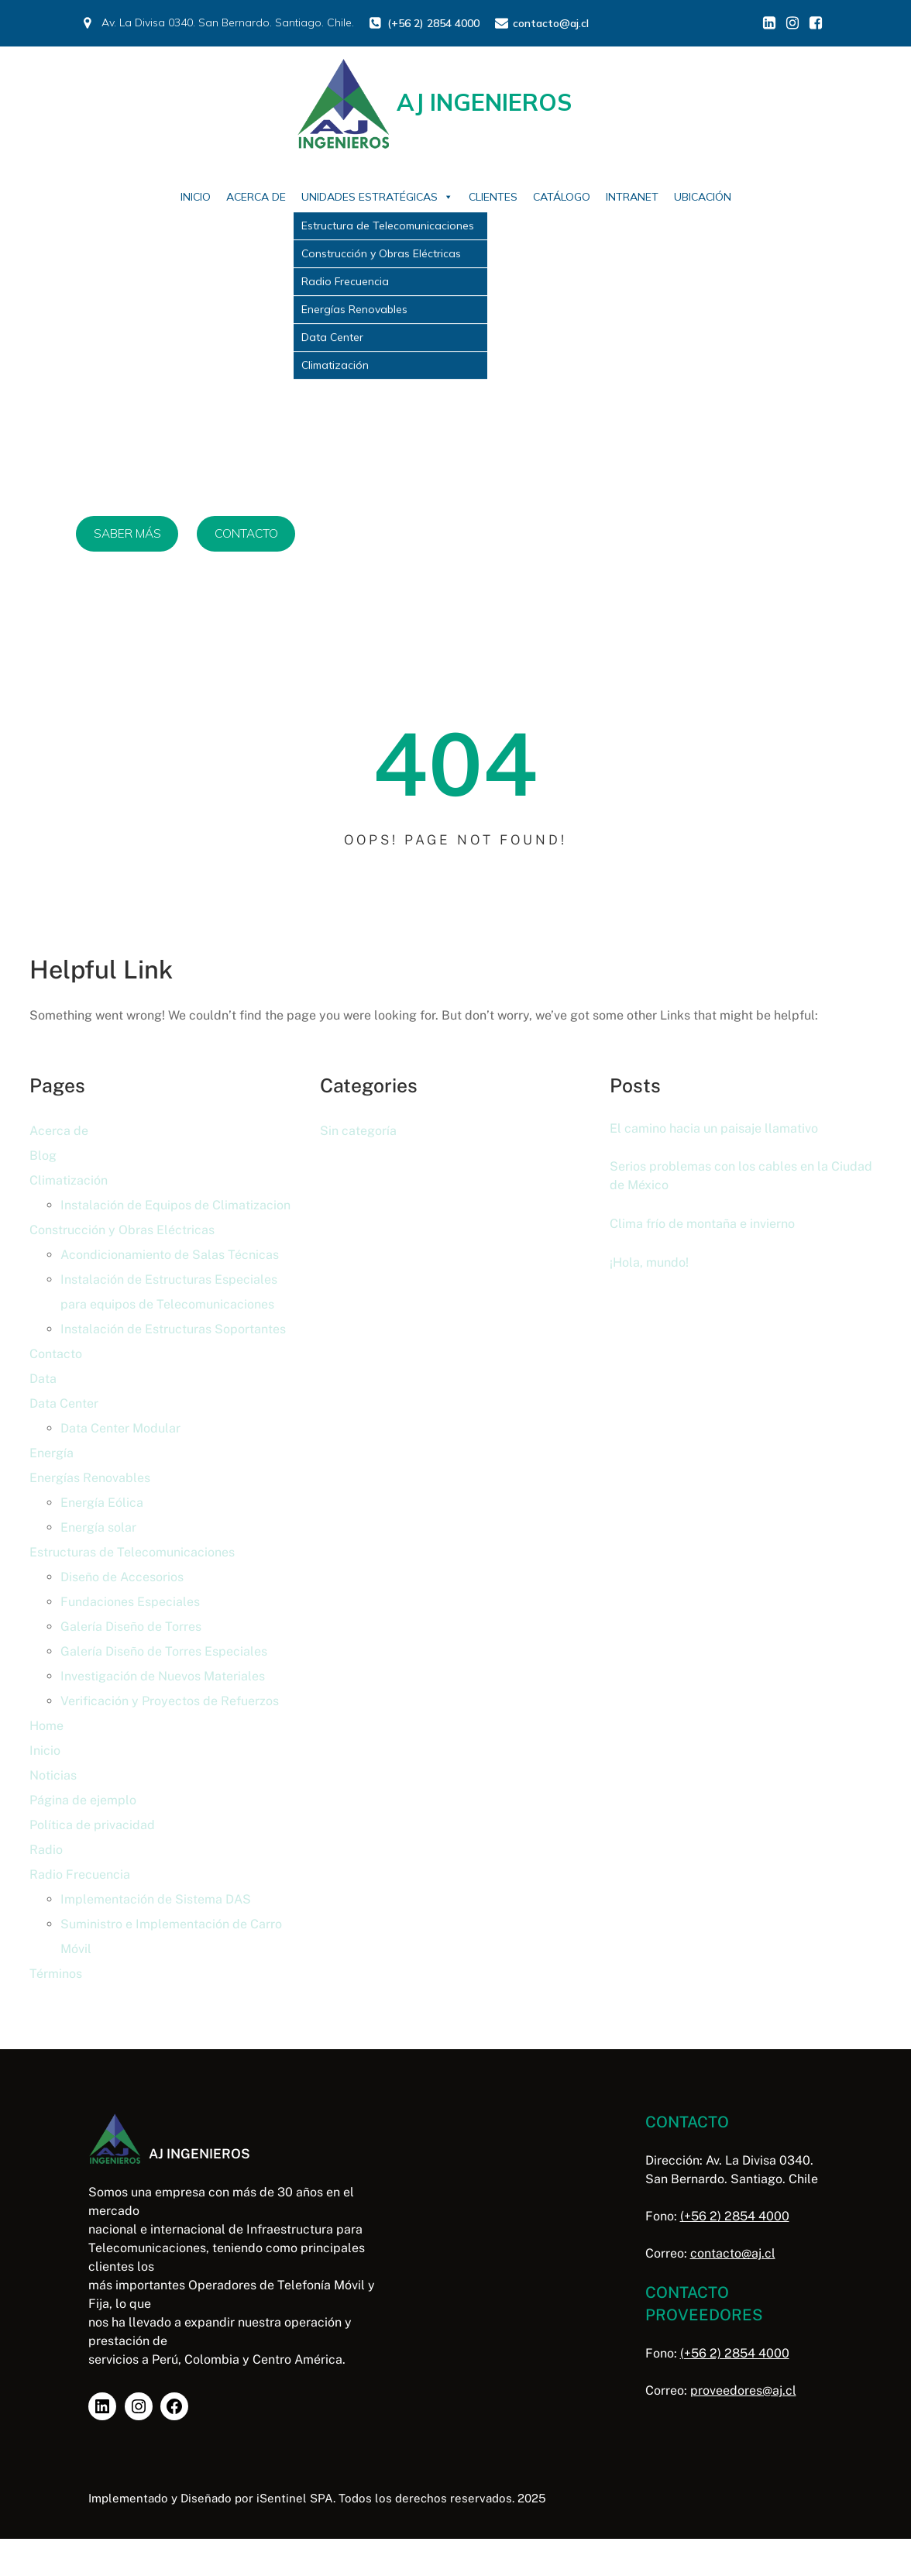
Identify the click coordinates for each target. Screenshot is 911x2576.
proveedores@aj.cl (721, 2390)
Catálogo (561, 197)
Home (46, 1725)
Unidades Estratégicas (377, 196)
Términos (55, 1973)
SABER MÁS (129, 534)
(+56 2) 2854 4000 (712, 2216)
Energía (51, 1453)
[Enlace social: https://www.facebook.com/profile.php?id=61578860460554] (815, 23)
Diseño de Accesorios (122, 1577)
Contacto (55, 1353)
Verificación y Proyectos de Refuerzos (169, 1701)
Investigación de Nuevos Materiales (162, 1676)
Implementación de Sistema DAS (155, 1899)
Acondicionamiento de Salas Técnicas (169, 1254)
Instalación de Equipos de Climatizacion (175, 1205)
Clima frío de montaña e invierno (709, 1225)
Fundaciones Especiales (130, 1601)
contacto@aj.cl (710, 2253)
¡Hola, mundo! (651, 1263)
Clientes (493, 197)
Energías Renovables (89, 1477)
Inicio (195, 197)
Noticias (53, 1775)
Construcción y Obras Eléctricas (122, 1230)
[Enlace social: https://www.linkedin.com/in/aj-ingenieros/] (769, 23)
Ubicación (702, 197)
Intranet (632, 197)
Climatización (68, 1180)
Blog (43, 1155)
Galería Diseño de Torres (130, 1626)
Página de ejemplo (82, 1800)
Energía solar (98, 1527)
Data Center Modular (120, 1428)
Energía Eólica (101, 1502)
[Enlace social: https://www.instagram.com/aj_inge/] (792, 23)
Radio (46, 1849)
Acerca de (256, 197)
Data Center (63, 1403)
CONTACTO (252, 534)
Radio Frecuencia (79, 1874)
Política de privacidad (92, 1825)
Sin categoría (358, 1130)
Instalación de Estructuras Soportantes (173, 1329)
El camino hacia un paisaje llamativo (719, 1128)
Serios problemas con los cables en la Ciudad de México (725, 1177)
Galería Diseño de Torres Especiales (163, 1651)
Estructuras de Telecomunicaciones (132, 1552)
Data (43, 1378)
